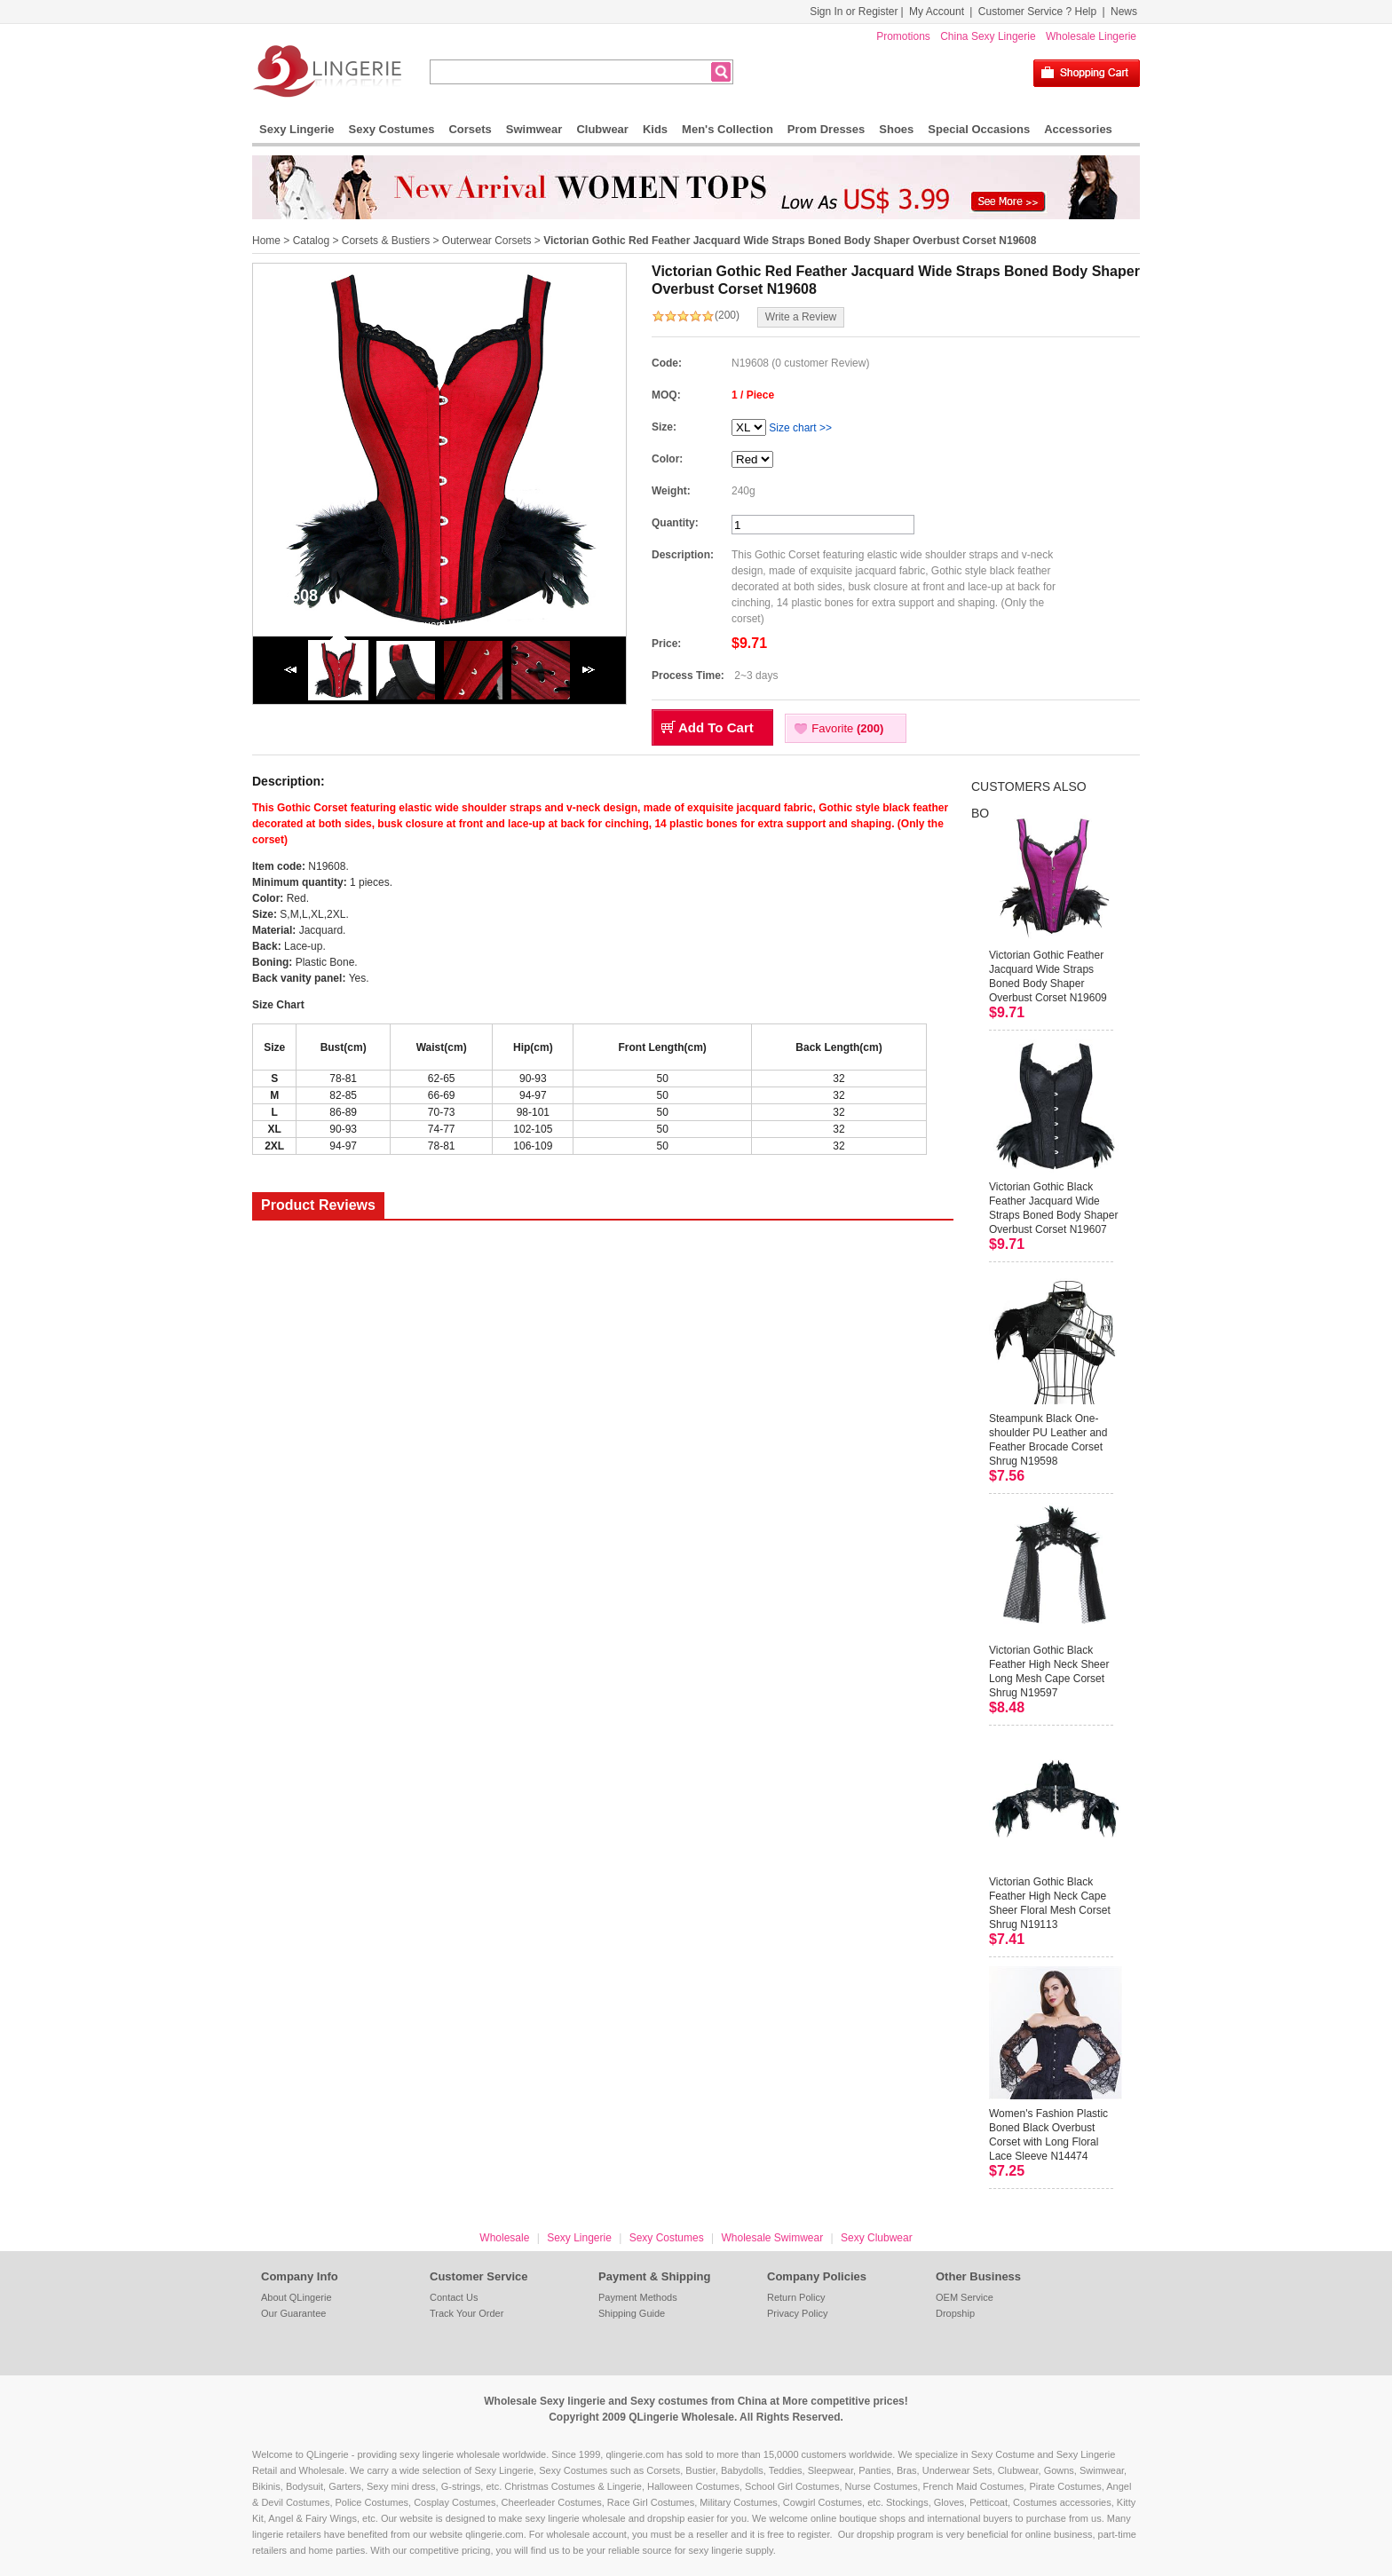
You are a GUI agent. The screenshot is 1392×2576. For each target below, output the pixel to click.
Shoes (896, 129)
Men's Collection (727, 129)
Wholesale (504, 2238)
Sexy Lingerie (297, 129)
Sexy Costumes (392, 129)
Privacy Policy (797, 2313)
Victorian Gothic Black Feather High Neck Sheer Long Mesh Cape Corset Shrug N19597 (1049, 1671)
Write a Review (800, 317)
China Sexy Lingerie (987, 36)
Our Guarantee (293, 2313)
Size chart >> (800, 428)
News (1124, 11)
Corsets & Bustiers (386, 240)
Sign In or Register (854, 11)
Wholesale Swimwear (772, 2238)
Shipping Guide (631, 2313)
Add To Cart (716, 727)
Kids (655, 129)
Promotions (903, 36)
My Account (936, 11)
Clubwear (602, 129)
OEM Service (964, 2297)
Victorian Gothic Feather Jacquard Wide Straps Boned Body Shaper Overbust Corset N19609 (1048, 976)
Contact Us (454, 2297)
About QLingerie (296, 2297)
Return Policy (796, 2297)
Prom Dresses (826, 129)
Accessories (1078, 129)
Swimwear (534, 129)
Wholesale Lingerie (1091, 36)
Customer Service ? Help (1037, 11)
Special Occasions (979, 129)
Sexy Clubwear (877, 2238)
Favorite (847, 728)
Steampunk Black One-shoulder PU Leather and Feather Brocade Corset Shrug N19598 (1048, 1439)
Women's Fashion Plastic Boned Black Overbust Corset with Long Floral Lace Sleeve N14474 (1048, 2134)
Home (266, 240)
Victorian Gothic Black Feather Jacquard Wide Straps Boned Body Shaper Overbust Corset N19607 (1053, 1208)
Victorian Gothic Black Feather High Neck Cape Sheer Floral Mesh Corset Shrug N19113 (1050, 1903)
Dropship (955, 2313)
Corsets (469, 129)
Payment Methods (637, 2297)
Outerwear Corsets (487, 240)
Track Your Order (466, 2313)
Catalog (311, 240)
